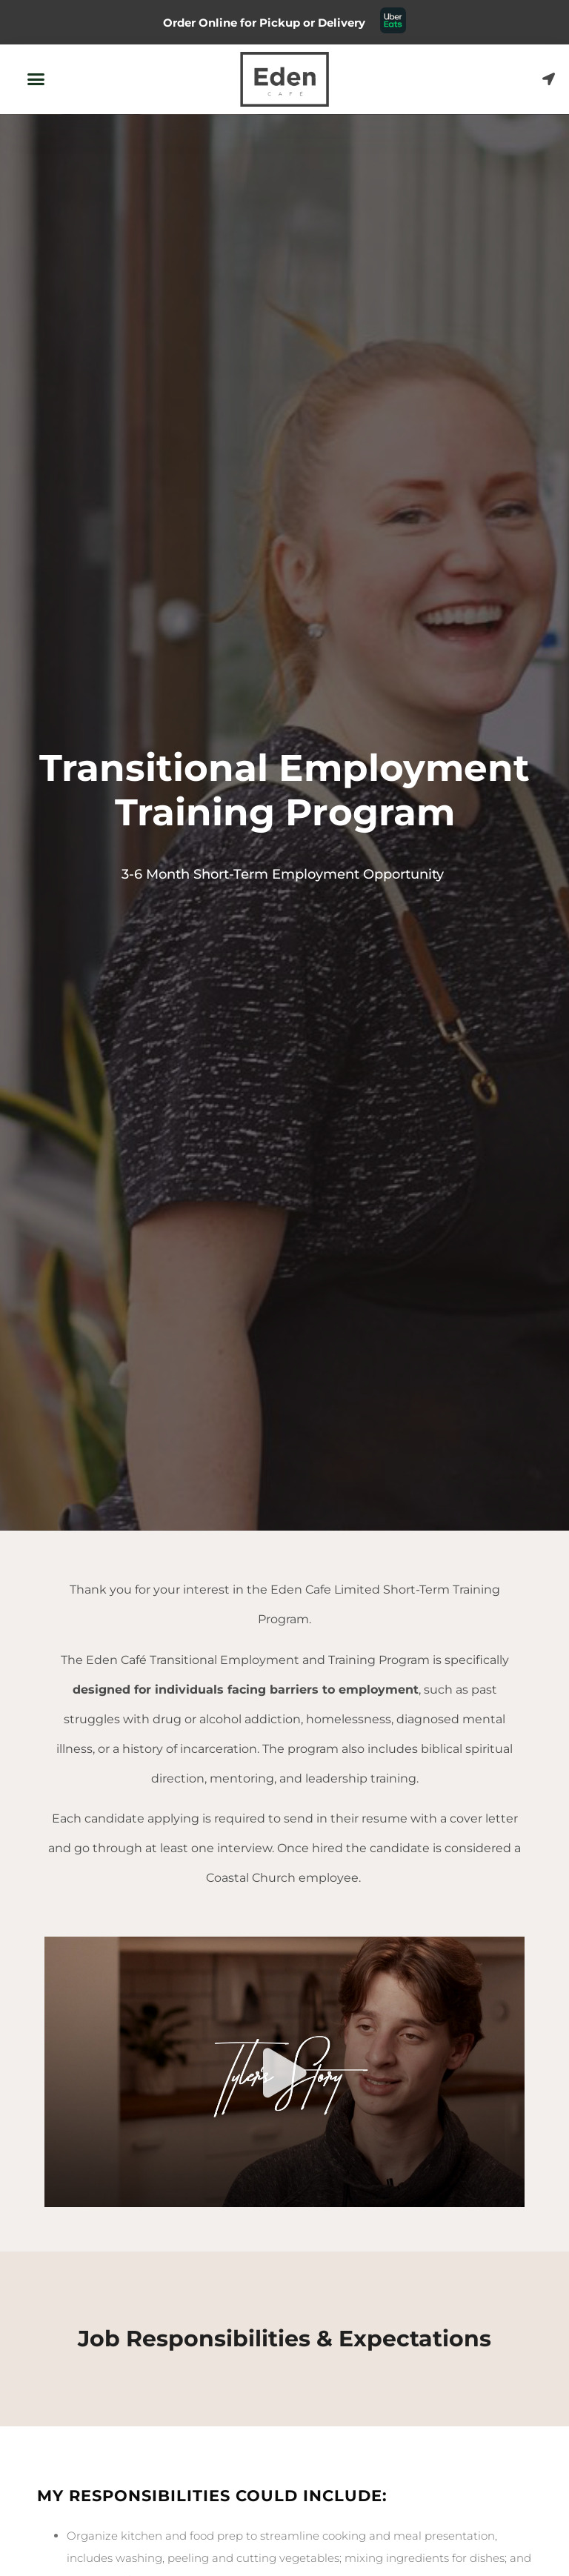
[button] (36, 79)
